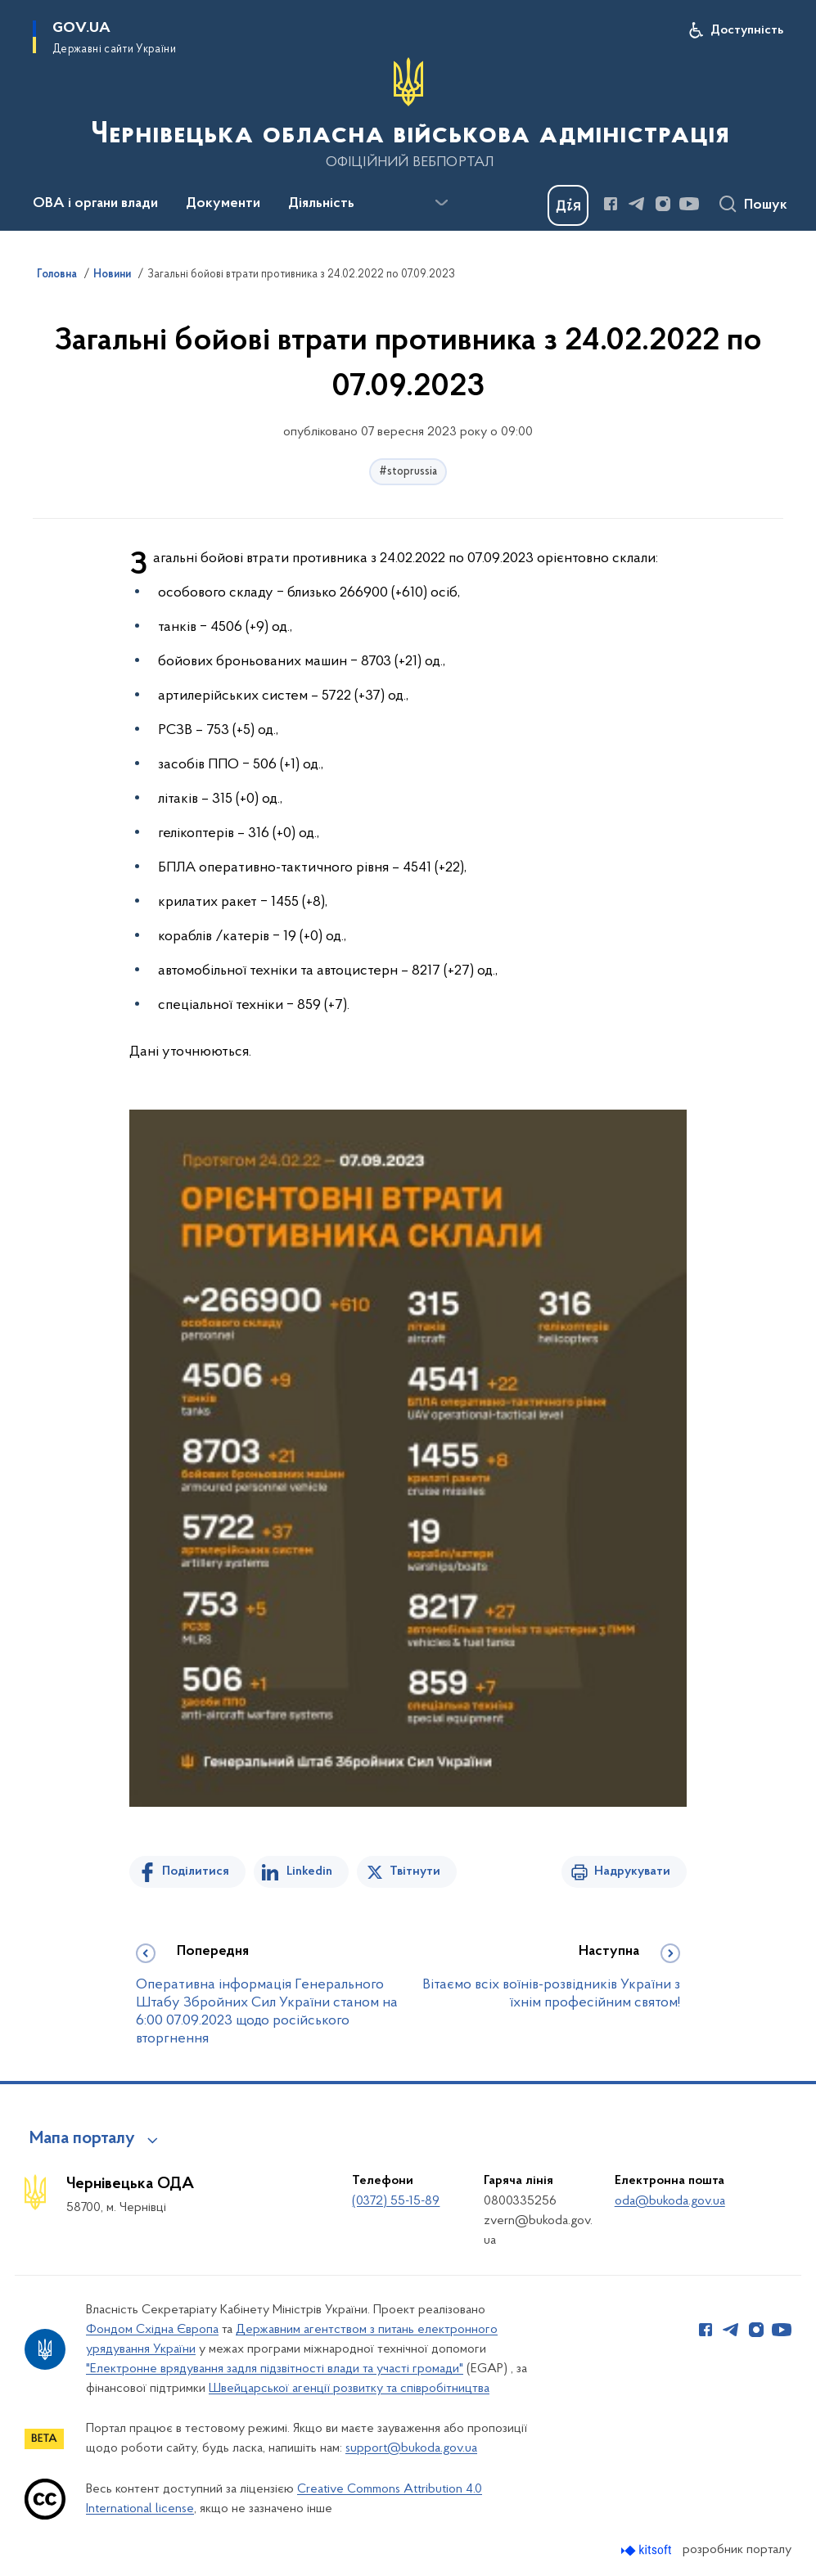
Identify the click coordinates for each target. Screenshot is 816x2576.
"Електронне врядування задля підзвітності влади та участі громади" (274, 2369)
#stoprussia (408, 472)
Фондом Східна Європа (152, 2329)
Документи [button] (223, 203)
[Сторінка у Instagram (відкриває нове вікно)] (663, 204)
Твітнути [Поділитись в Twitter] (415, 1871)
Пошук (765, 205)
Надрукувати (632, 1871)
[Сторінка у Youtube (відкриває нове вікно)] (689, 204)
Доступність (746, 30)
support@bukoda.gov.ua (411, 2448)
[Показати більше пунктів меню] (441, 203)
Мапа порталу (82, 2139)
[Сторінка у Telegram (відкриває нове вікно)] (637, 204)
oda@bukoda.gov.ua (670, 2201)
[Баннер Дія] (568, 205)
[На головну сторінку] (408, 113)
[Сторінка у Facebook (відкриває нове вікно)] (610, 204)
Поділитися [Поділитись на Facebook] (195, 1871)
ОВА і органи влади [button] (95, 203)
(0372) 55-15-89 (396, 2201)
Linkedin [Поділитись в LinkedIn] (309, 1871)
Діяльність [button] (321, 203)
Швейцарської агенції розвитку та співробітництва (349, 2388)
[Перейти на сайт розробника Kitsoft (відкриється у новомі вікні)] (647, 2550)
